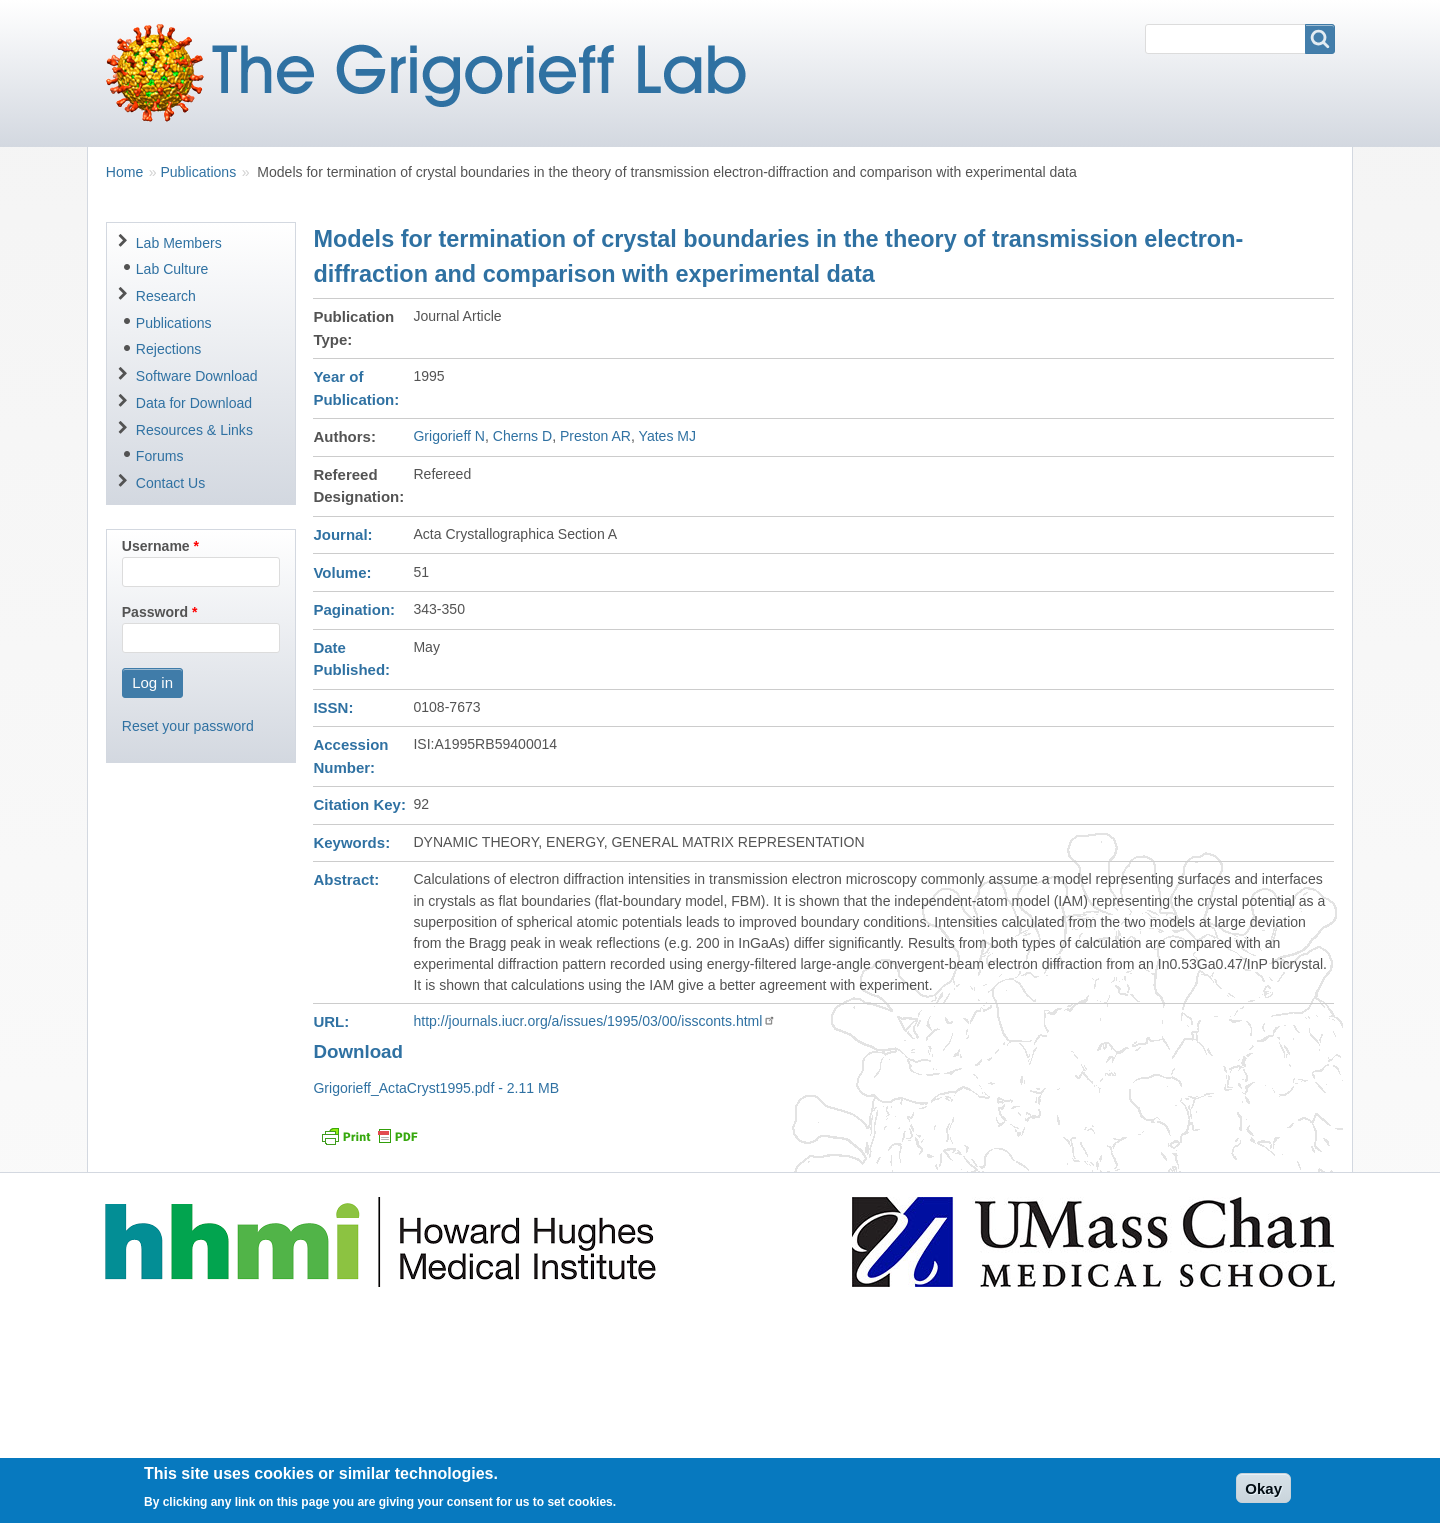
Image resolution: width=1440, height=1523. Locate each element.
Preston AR (595, 436)
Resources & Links (194, 430)
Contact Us (170, 483)
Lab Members (179, 243)
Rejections (169, 349)
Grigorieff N (449, 436)
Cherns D (522, 436)
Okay (1263, 1493)
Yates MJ (668, 436)
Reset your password (188, 726)
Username (156, 546)
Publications (198, 172)
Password (155, 612)
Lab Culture (172, 269)
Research (166, 296)
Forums (160, 456)
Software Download (197, 376)
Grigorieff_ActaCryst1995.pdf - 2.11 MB (436, 1088)
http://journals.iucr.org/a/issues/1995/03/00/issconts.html (594, 1021)
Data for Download (194, 403)
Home (124, 172)
